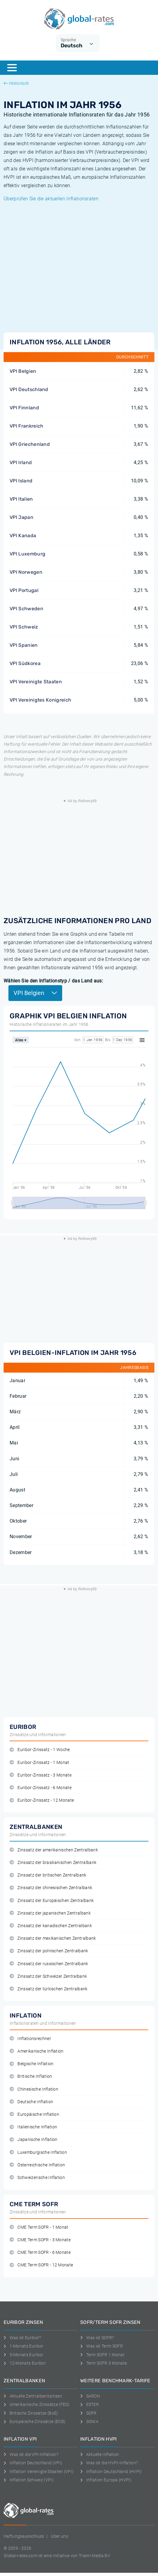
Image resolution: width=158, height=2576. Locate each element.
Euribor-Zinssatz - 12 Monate (42, 1800)
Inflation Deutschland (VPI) (33, 2462)
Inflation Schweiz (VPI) (29, 2479)
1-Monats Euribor (24, 2346)
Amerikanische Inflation (37, 2051)
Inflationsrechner (30, 2038)
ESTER (89, 2404)
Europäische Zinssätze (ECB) (34, 2421)
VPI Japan (21, 517)
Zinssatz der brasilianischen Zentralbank (53, 1862)
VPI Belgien (23, 371)
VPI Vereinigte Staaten (36, 681)
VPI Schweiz (24, 627)
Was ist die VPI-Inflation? (31, 2454)
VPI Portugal (24, 590)
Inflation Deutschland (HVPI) (111, 2471)
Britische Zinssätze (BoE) (31, 2413)
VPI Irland (21, 462)
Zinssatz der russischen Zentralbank (49, 1963)
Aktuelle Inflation (99, 2454)
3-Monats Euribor (24, 2354)
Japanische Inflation (34, 2139)
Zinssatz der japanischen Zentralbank (50, 1913)
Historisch (16, 83)
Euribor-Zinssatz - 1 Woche (40, 1749)
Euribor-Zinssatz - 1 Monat (39, 1762)
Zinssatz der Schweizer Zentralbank (48, 1976)
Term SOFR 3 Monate (103, 2363)
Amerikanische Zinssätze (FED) (37, 2404)
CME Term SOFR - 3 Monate (40, 2239)
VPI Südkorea (25, 663)
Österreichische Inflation (37, 2165)
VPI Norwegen (26, 572)
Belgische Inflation (31, 2063)
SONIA (89, 2421)
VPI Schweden (26, 608)
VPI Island (21, 481)
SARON (90, 2396)
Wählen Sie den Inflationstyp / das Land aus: (53, 981)
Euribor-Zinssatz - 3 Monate (40, 1775)
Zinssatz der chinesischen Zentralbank (51, 1887)
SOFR (88, 2413)
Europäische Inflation (34, 2114)
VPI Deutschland (29, 389)
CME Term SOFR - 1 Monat (39, 2227)
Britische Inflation (31, 2076)
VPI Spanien (24, 645)
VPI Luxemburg (27, 554)
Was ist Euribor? (22, 2337)
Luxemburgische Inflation (38, 2152)
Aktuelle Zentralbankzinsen (33, 2396)
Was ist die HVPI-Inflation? (109, 2462)
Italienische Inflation (33, 2127)
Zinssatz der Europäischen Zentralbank (52, 1900)
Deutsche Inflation (31, 2101)
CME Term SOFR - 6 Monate (40, 2252)
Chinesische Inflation (34, 2089)
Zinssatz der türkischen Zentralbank (49, 1989)
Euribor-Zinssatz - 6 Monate (40, 1787)
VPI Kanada (23, 535)
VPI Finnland (24, 408)
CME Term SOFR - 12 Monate (41, 2265)
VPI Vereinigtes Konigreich (40, 700)
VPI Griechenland (30, 444)
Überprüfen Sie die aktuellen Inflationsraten (51, 199)
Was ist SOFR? (97, 2337)
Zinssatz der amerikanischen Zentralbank (54, 1850)
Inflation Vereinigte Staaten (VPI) (39, 2471)
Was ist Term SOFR (101, 2346)
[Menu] (12, 67)
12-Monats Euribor (25, 2363)
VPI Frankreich (26, 426)
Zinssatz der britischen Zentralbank (48, 1875)
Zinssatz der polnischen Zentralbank (49, 1950)
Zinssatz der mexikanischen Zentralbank (53, 1938)
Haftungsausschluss (24, 2536)
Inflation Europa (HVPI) (106, 2479)
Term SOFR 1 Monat (102, 2354)
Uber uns (59, 2536)
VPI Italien (21, 499)
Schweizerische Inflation (37, 2177)
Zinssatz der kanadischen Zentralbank (51, 1925)
